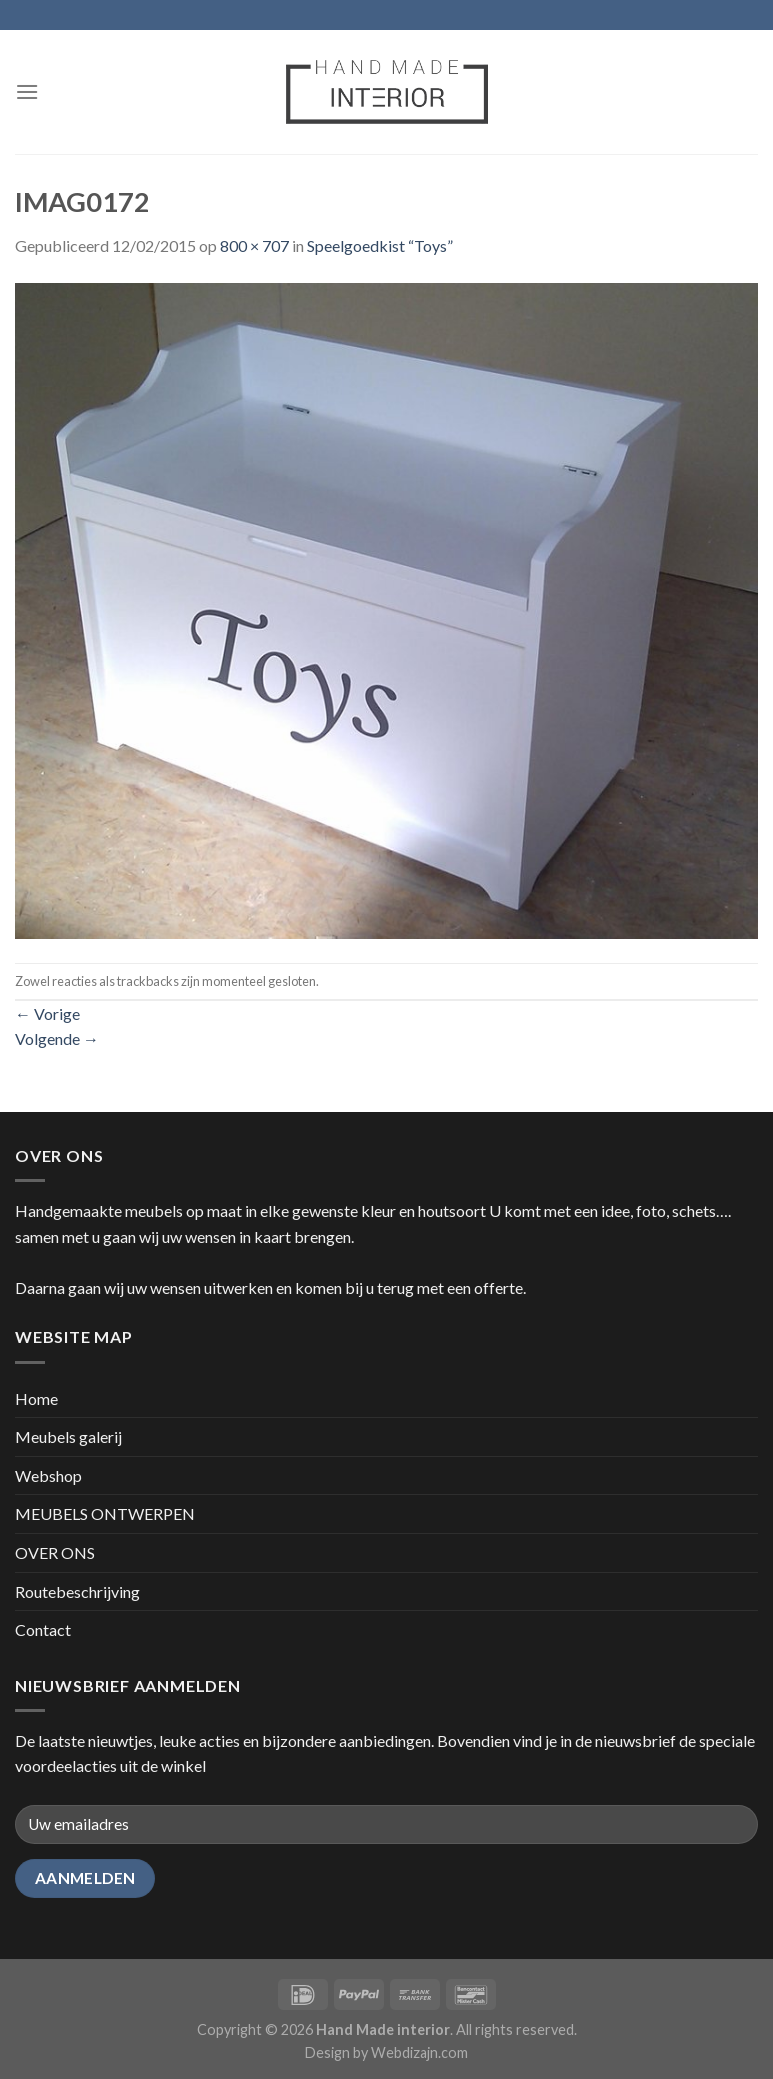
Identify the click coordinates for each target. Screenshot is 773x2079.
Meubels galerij (68, 1436)
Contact (43, 1629)
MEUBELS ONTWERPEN (105, 1513)
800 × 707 (254, 245)
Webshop (48, 1475)
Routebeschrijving (77, 1591)
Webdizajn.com (419, 2052)
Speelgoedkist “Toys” (380, 245)
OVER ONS (55, 1552)
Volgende (57, 1038)
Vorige (47, 1013)
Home (36, 1398)
